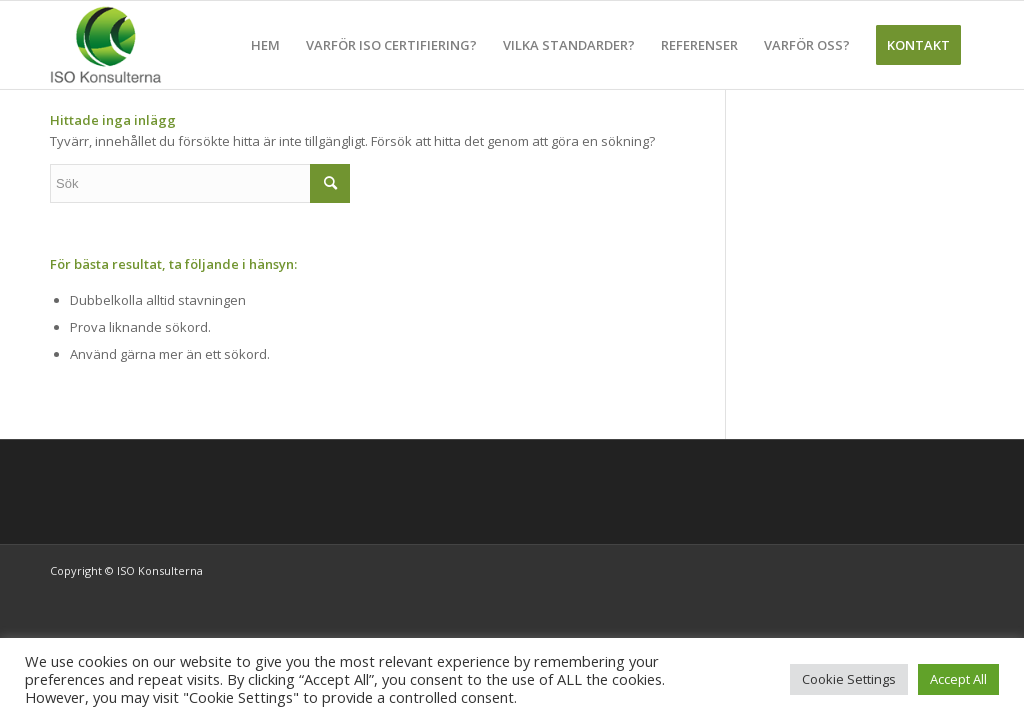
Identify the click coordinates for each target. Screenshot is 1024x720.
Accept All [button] (958, 679)
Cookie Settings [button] (849, 679)
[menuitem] (265, 45)
